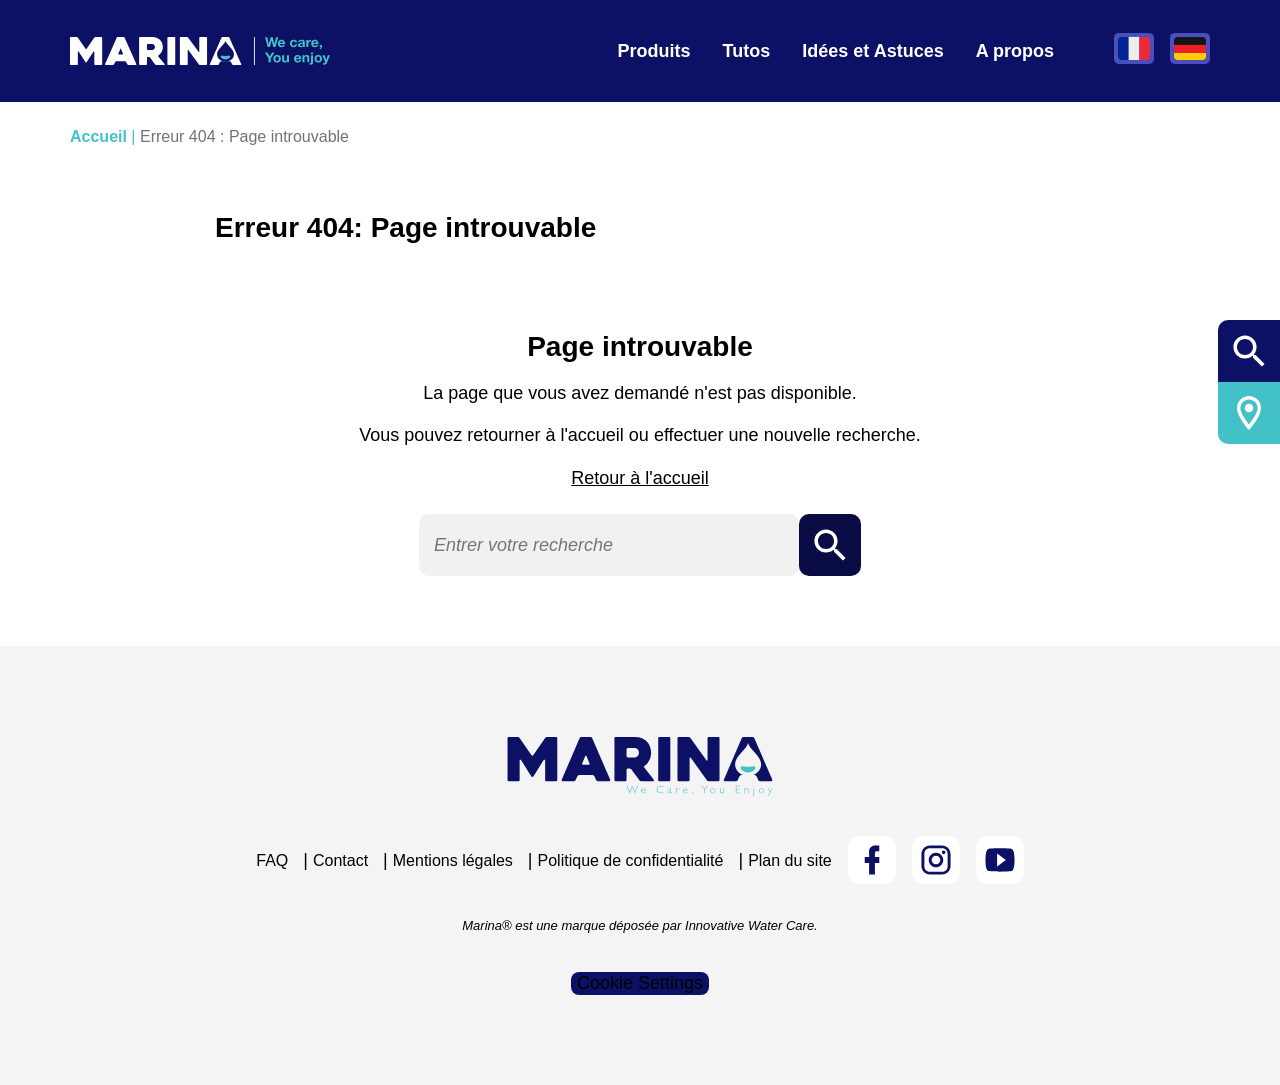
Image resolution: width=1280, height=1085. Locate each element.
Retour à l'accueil (640, 478)
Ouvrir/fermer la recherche (1249, 351)
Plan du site (790, 860)
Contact (340, 860)
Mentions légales (453, 860)
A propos (1015, 51)
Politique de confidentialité (631, 860)
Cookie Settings (640, 983)
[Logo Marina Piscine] (640, 766)
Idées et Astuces (872, 51)
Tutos (747, 51)
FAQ (272, 860)
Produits (654, 51)
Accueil (98, 136)
